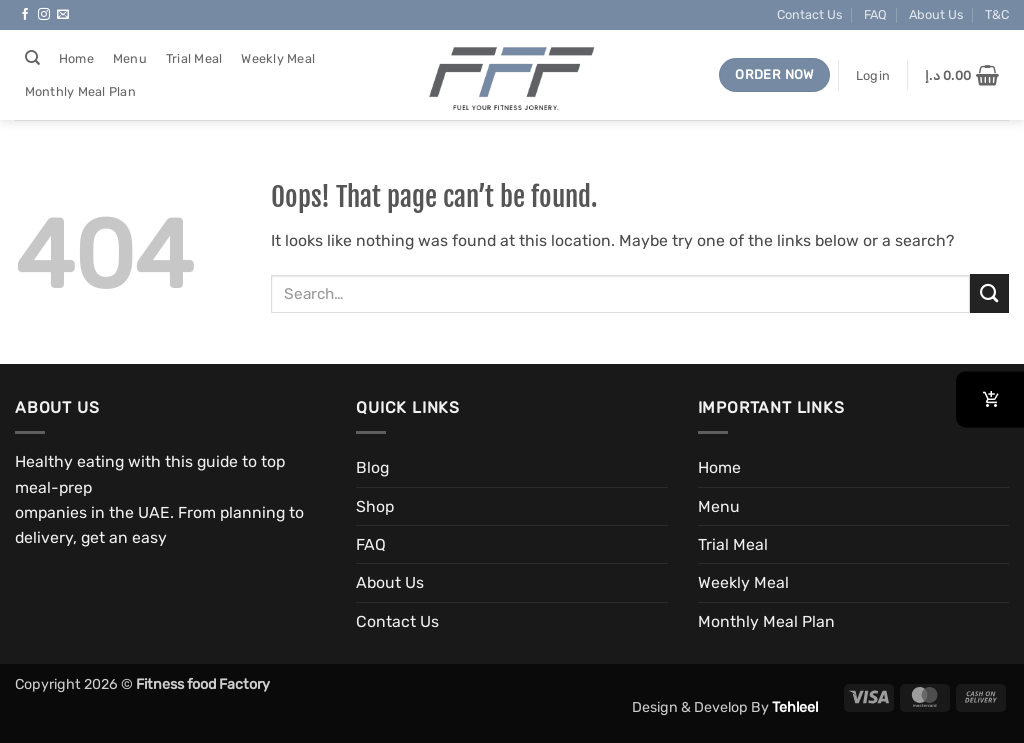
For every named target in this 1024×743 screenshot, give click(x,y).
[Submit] (989, 293)
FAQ (875, 14)
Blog (372, 467)
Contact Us (809, 14)
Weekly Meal (278, 58)
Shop (375, 506)
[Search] (32, 58)
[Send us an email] (63, 15)
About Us (936, 14)
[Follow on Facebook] (25, 15)
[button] (872, 75)
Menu (130, 58)
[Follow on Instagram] (44, 15)
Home (76, 58)
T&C (997, 14)
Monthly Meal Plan (80, 91)
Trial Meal (194, 58)
